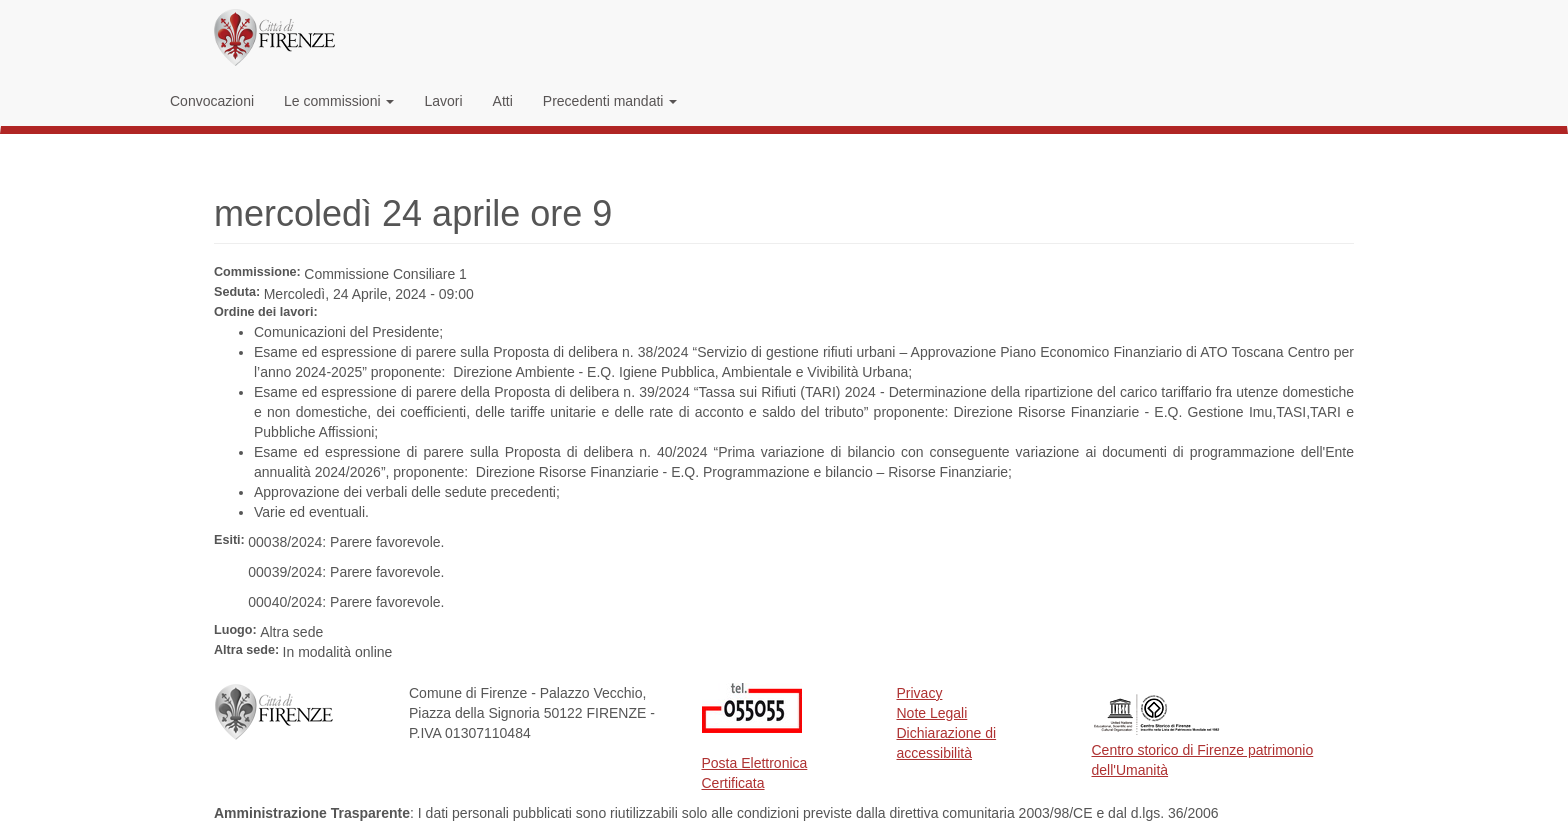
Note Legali (932, 713)
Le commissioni (339, 101)
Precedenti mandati (610, 101)
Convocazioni (212, 101)
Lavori (443, 101)
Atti (503, 101)
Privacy (920, 693)
